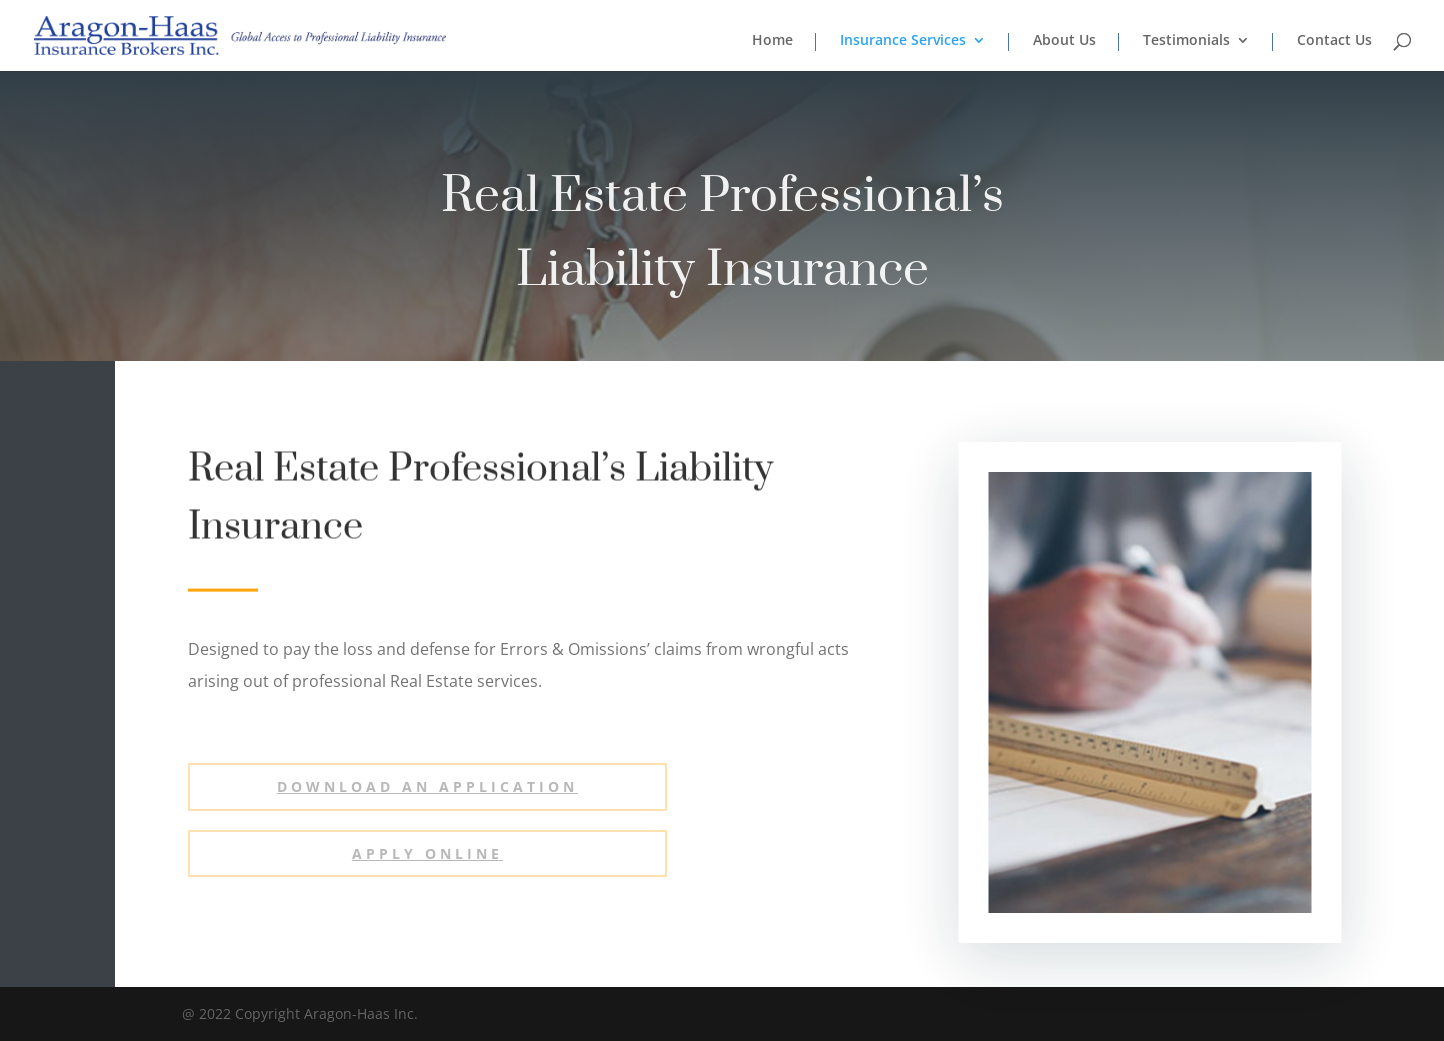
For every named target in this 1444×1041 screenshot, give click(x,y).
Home (772, 41)
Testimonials (1186, 41)
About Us (1064, 41)
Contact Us (1334, 41)
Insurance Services (903, 41)
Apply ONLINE (427, 853)
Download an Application (427, 786)
